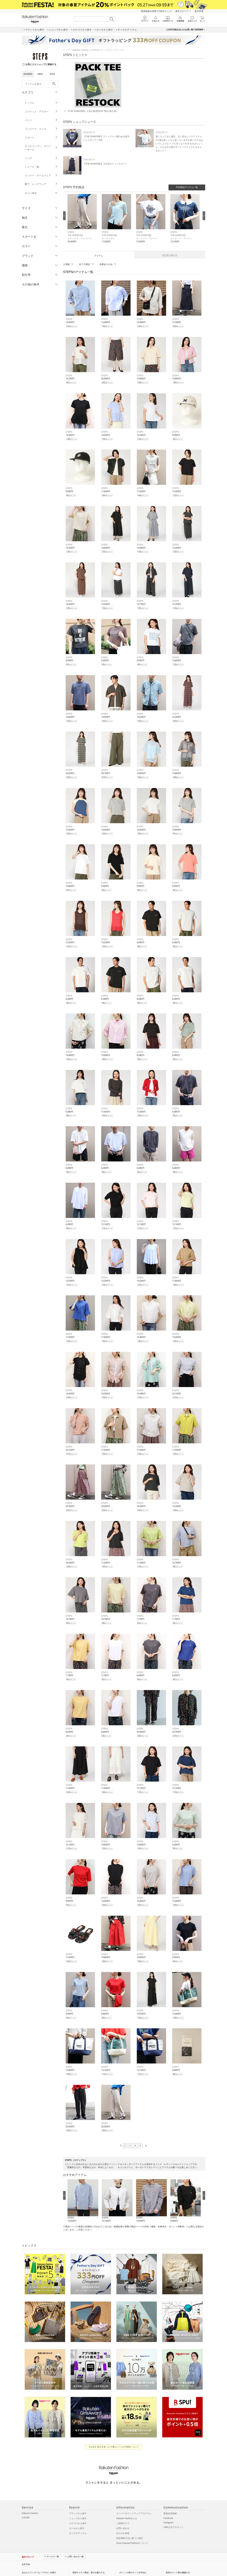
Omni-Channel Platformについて (132, 2525)
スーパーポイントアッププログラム (133, 2495)
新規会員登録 (170, 2495)
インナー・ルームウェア (41, 175)
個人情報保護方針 (41, 2567)
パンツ (41, 120)
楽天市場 (199, 11)
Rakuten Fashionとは (126, 2500)
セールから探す (77, 2510)
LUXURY (26, 2499)
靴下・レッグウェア (41, 184)
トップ (66, 50)
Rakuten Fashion (80, 50)
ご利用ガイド (122, 2505)
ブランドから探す (78, 2495)
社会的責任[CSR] (59, 2567)
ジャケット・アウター (41, 111)
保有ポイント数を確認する (178, 2554)
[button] (83, 221)
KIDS (52, 74)
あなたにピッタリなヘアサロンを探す (39, 2554)
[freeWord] (40, 84)
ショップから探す (78, 2500)
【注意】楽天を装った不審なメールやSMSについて (113, 2428)
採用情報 (73, 2567)
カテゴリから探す (78, 2505)
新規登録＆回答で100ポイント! (156, 11)
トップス (41, 103)
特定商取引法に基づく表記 (129, 2520)
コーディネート (169, 255)
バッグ (41, 158)
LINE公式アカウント (174, 2509)
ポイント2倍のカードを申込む (133, 2554)
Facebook (168, 2500)
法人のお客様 (122, 2515)
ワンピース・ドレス (41, 129)
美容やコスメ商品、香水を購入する (88, 2554)
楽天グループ (181, 11)
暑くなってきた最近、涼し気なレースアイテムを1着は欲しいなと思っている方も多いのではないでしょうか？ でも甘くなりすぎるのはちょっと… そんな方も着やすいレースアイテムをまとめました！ (179, 143)
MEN (40, 74)
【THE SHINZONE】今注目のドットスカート (105, 164)
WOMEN (27, 74)
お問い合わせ (122, 2510)
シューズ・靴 (41, 167)
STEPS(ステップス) (100, 50)
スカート (41, 137)
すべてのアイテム (78, 2515)
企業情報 (26, 2567)
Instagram (168, 2504)
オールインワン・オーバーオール (41, 148)
